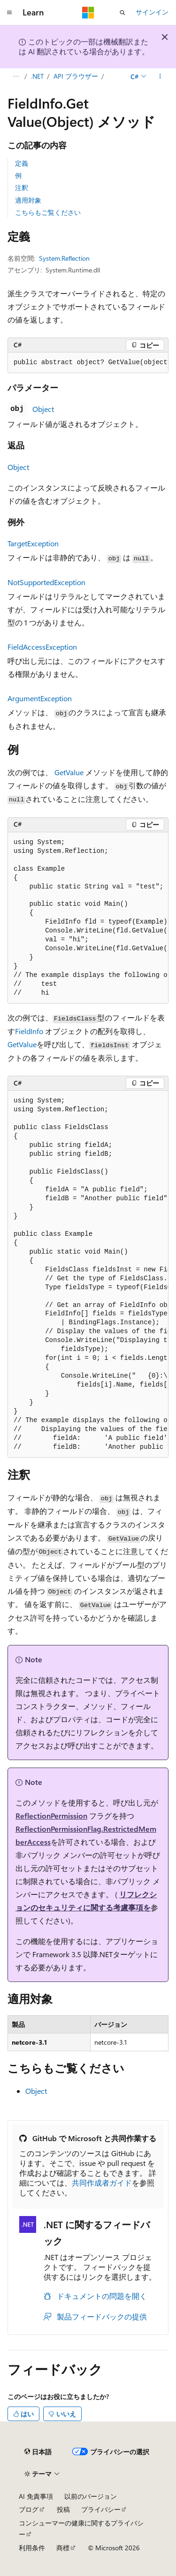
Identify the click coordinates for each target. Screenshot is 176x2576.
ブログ (28, 2509)
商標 (62, 2547)
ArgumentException (40, 698)
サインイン (152, 11)
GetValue (69, 772)
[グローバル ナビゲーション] (9, 12)
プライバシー (101, 2509)
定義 (21, 163)
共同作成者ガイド (102, 2182)
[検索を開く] (122, 12)
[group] (88, 362)
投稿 (63, 2509)
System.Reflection (64, 258)
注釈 (21, 187)
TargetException (33, 543)
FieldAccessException (42, 647)
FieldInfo (29, 1031)
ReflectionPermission (51, 1815)
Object (43, 409)
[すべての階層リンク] (16, 76)
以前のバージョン (90, 2496)
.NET (37, 76)
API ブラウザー (76, 76)
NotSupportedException (46, 582)
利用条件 (32, 2547)
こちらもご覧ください (48, 212)
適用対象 (28, 200)
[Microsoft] (88, 13)
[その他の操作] (160, 76)
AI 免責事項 (36, 2496)
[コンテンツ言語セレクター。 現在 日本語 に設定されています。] (38, 2451)
